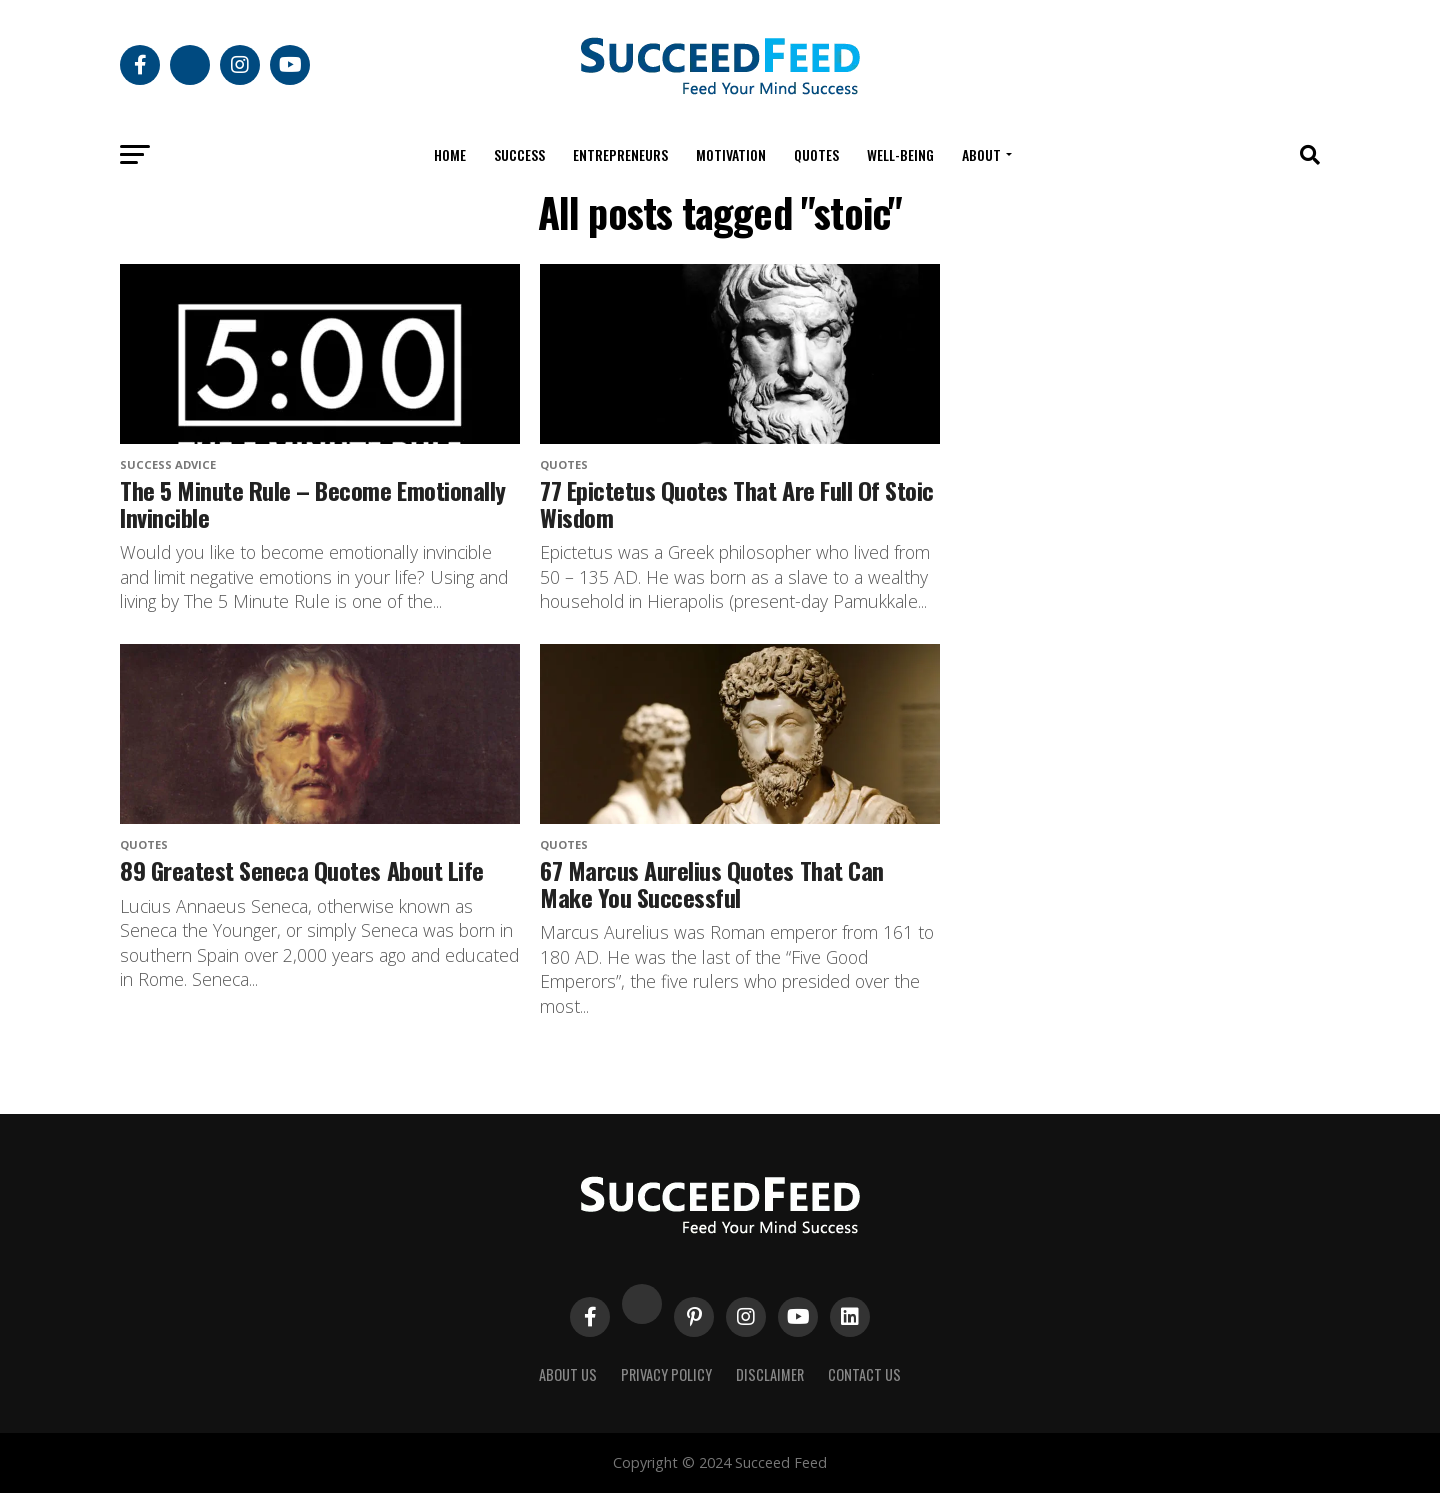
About (981, 154)
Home (450, 154)
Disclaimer (770, 1374)
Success (519, 154)
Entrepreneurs (620, 154)
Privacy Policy (666, 1374)
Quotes (816, 154)
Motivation (731, 154)
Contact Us (864, 1374)
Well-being (900, 154)
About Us (568, 1374)
